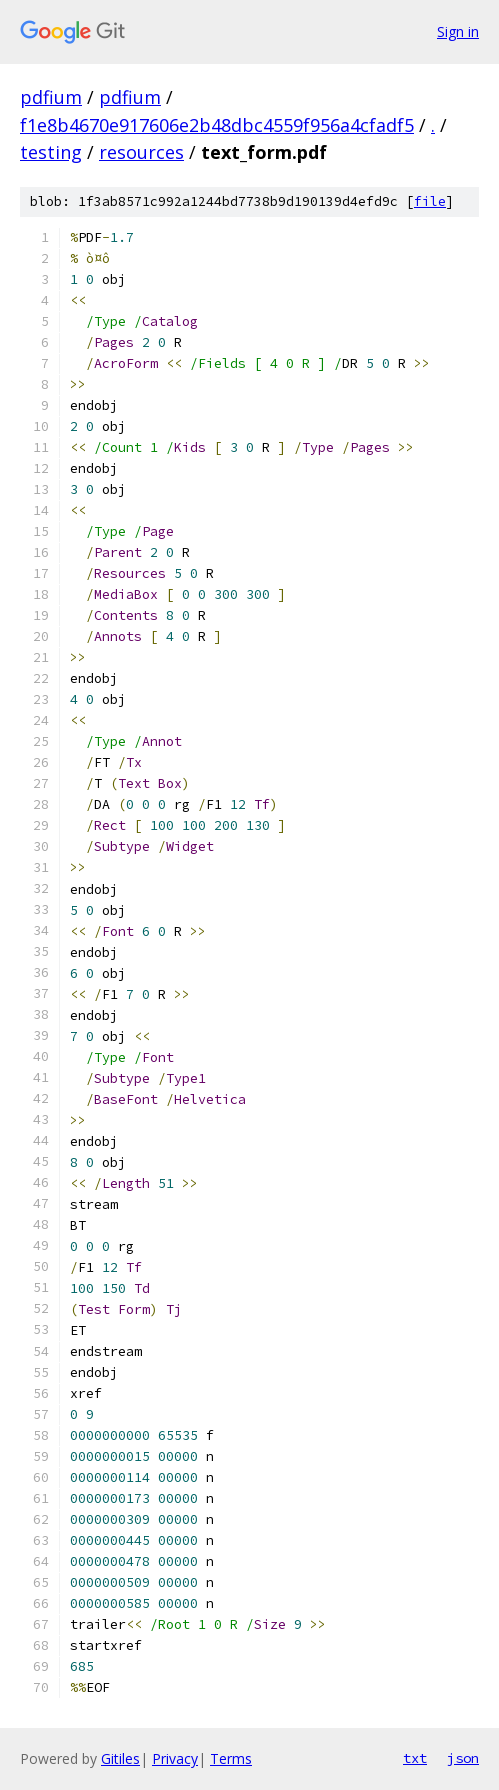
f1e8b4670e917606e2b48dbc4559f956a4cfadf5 (217, 125)
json (463, 1758)
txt (415, 1758)
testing (51, 152)
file (430, 201)
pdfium (51, 97)
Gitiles (120, 1758)
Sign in (458, 31)
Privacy (175, 1758)
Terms (231, 1758)
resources (141, 152)
